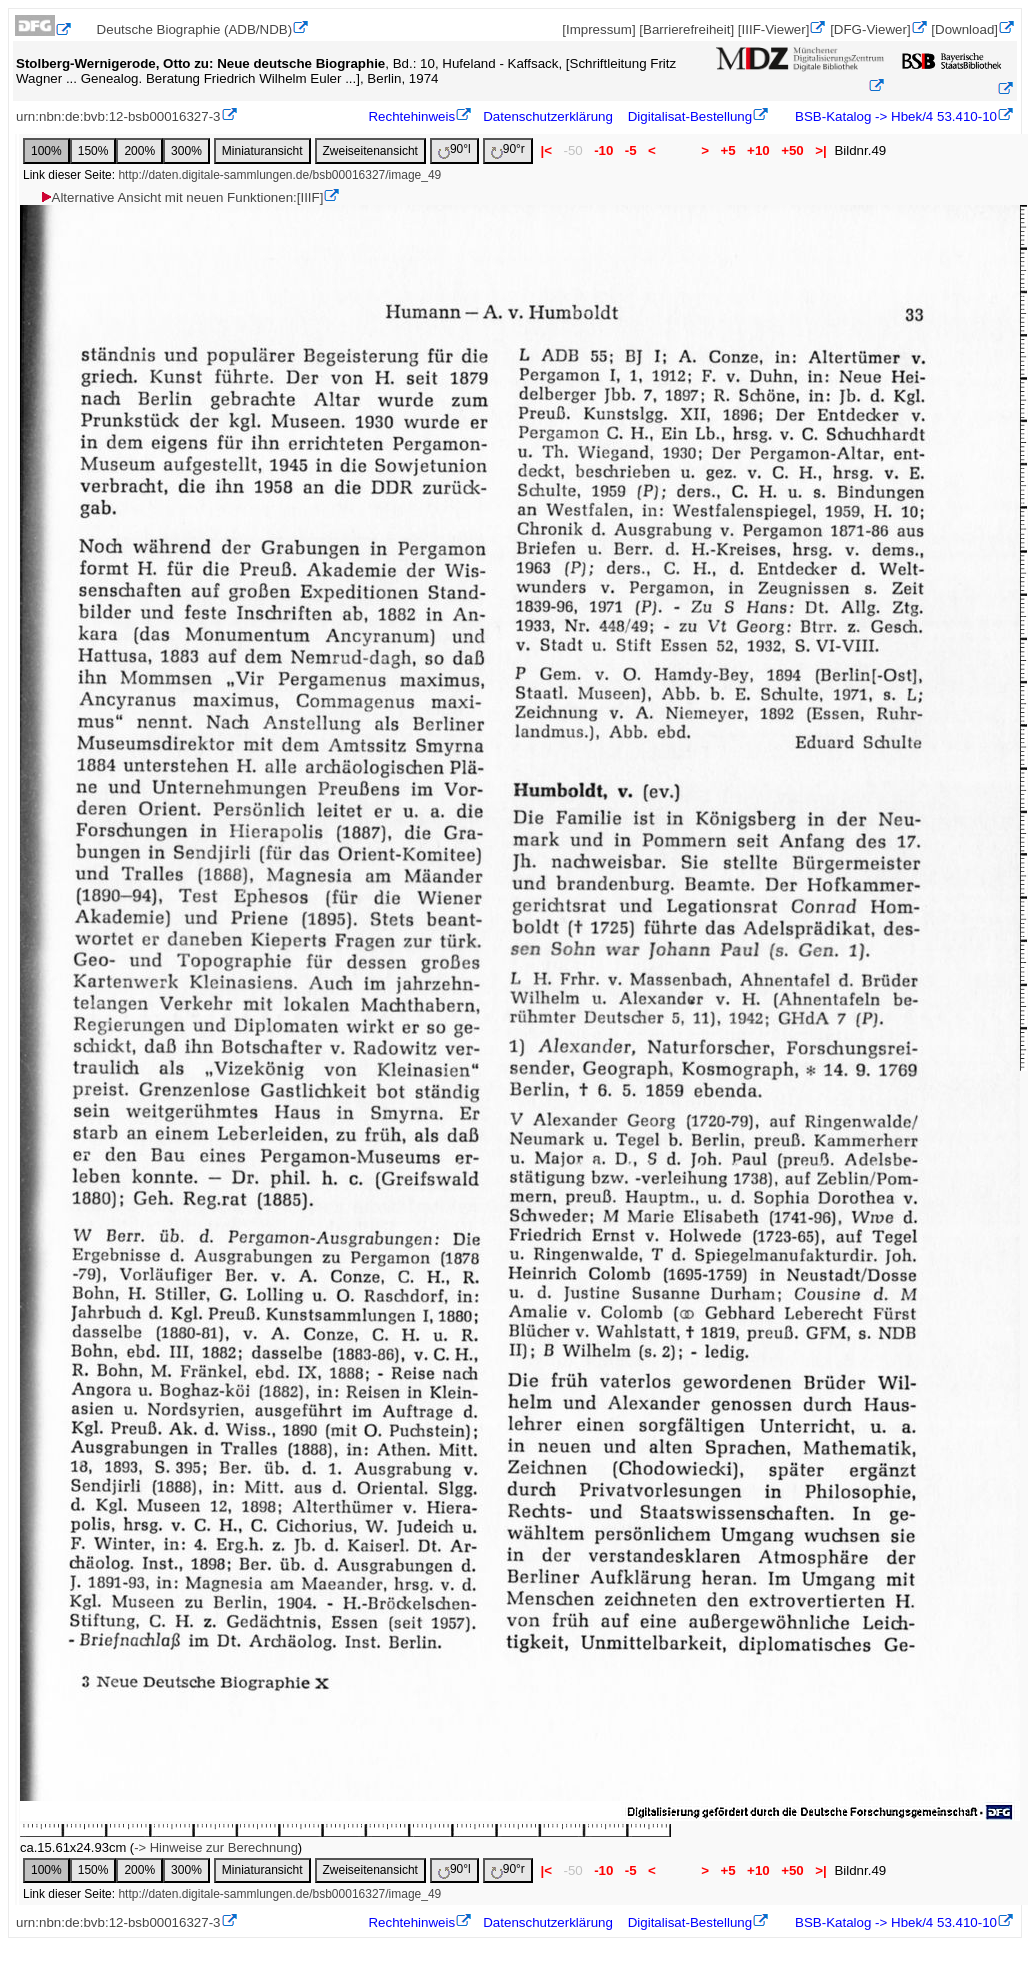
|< (546, 150)
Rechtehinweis (411, 116)
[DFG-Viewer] (870, 29)
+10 (758, 150)
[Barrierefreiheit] (686, 29)
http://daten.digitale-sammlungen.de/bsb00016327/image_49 (279, 175)
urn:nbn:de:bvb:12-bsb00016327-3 (118, 116)
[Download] (964, 29)
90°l (454, 150)
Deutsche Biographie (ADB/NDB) (195, 29)
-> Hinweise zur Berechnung (216, 1847)
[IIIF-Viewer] (774, 29)
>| (820, 150)
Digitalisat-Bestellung (690, 116)
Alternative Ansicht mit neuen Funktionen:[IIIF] (181, 197)
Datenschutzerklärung (548, 116)
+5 (728, 150)
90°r (508, 150)
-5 (630, 150)
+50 (792, 150)
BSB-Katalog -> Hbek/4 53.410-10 (894, 116)
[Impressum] (598, 29)
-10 (603, 150)
